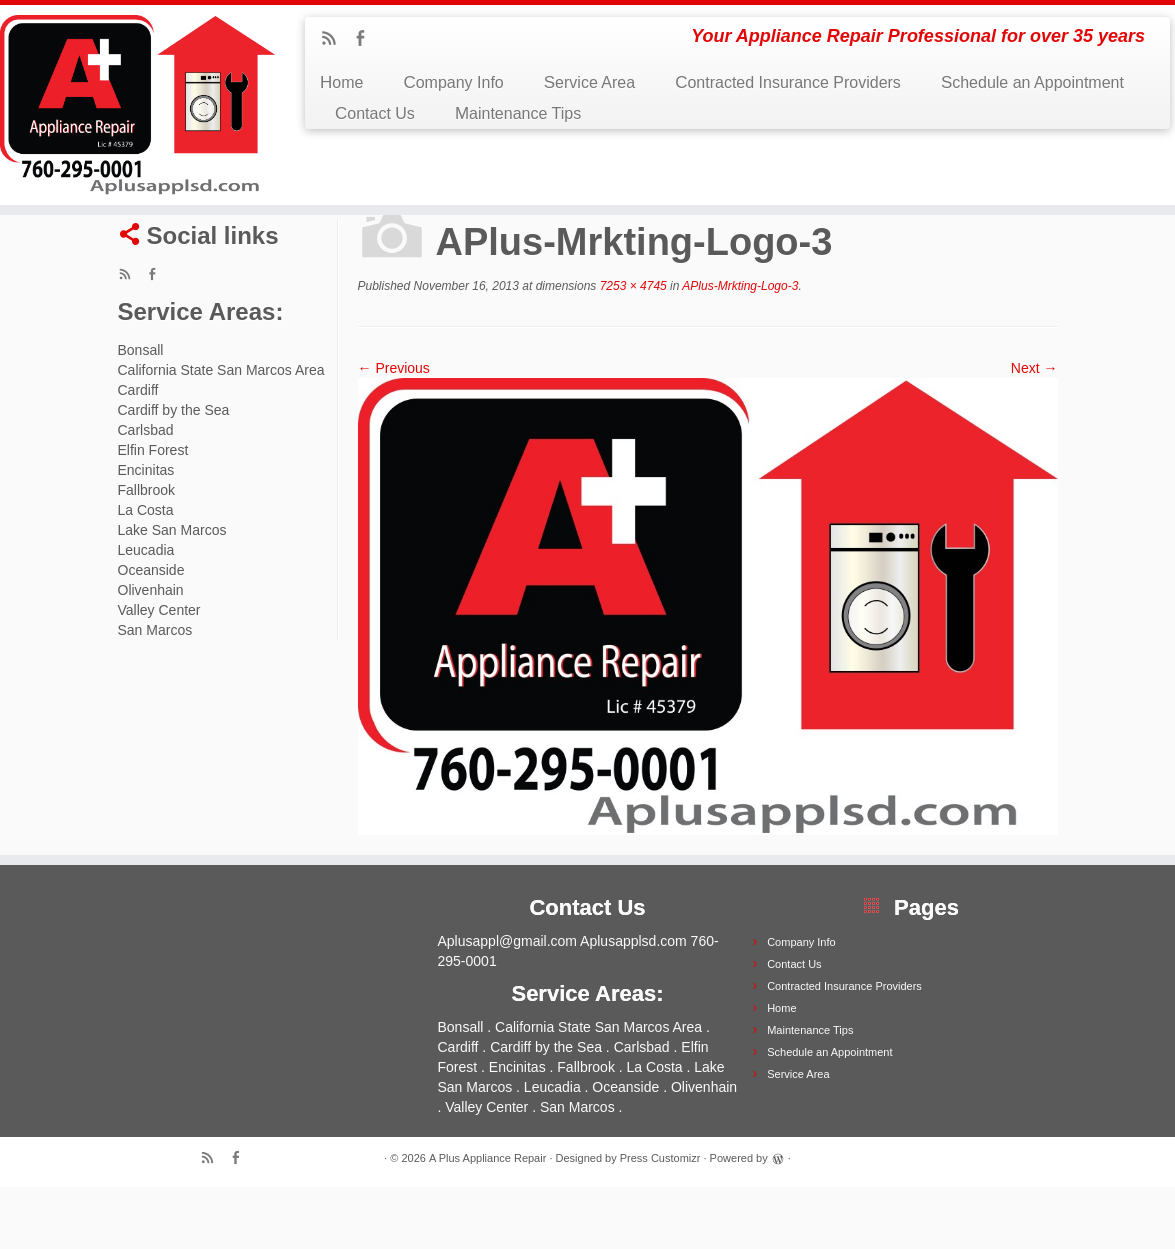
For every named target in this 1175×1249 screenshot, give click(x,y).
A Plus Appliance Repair (487, 1220)
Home (341, 82)
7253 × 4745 (631, 348)
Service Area (589, 82)
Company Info (453, 82)
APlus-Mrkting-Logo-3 (738, 348)
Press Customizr (660, 1220)
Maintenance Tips (518, 113)
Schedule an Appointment (1032, 82)
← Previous (394, 430)
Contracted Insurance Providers (788, 82)
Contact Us (375, 113)
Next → (1034, 430)
